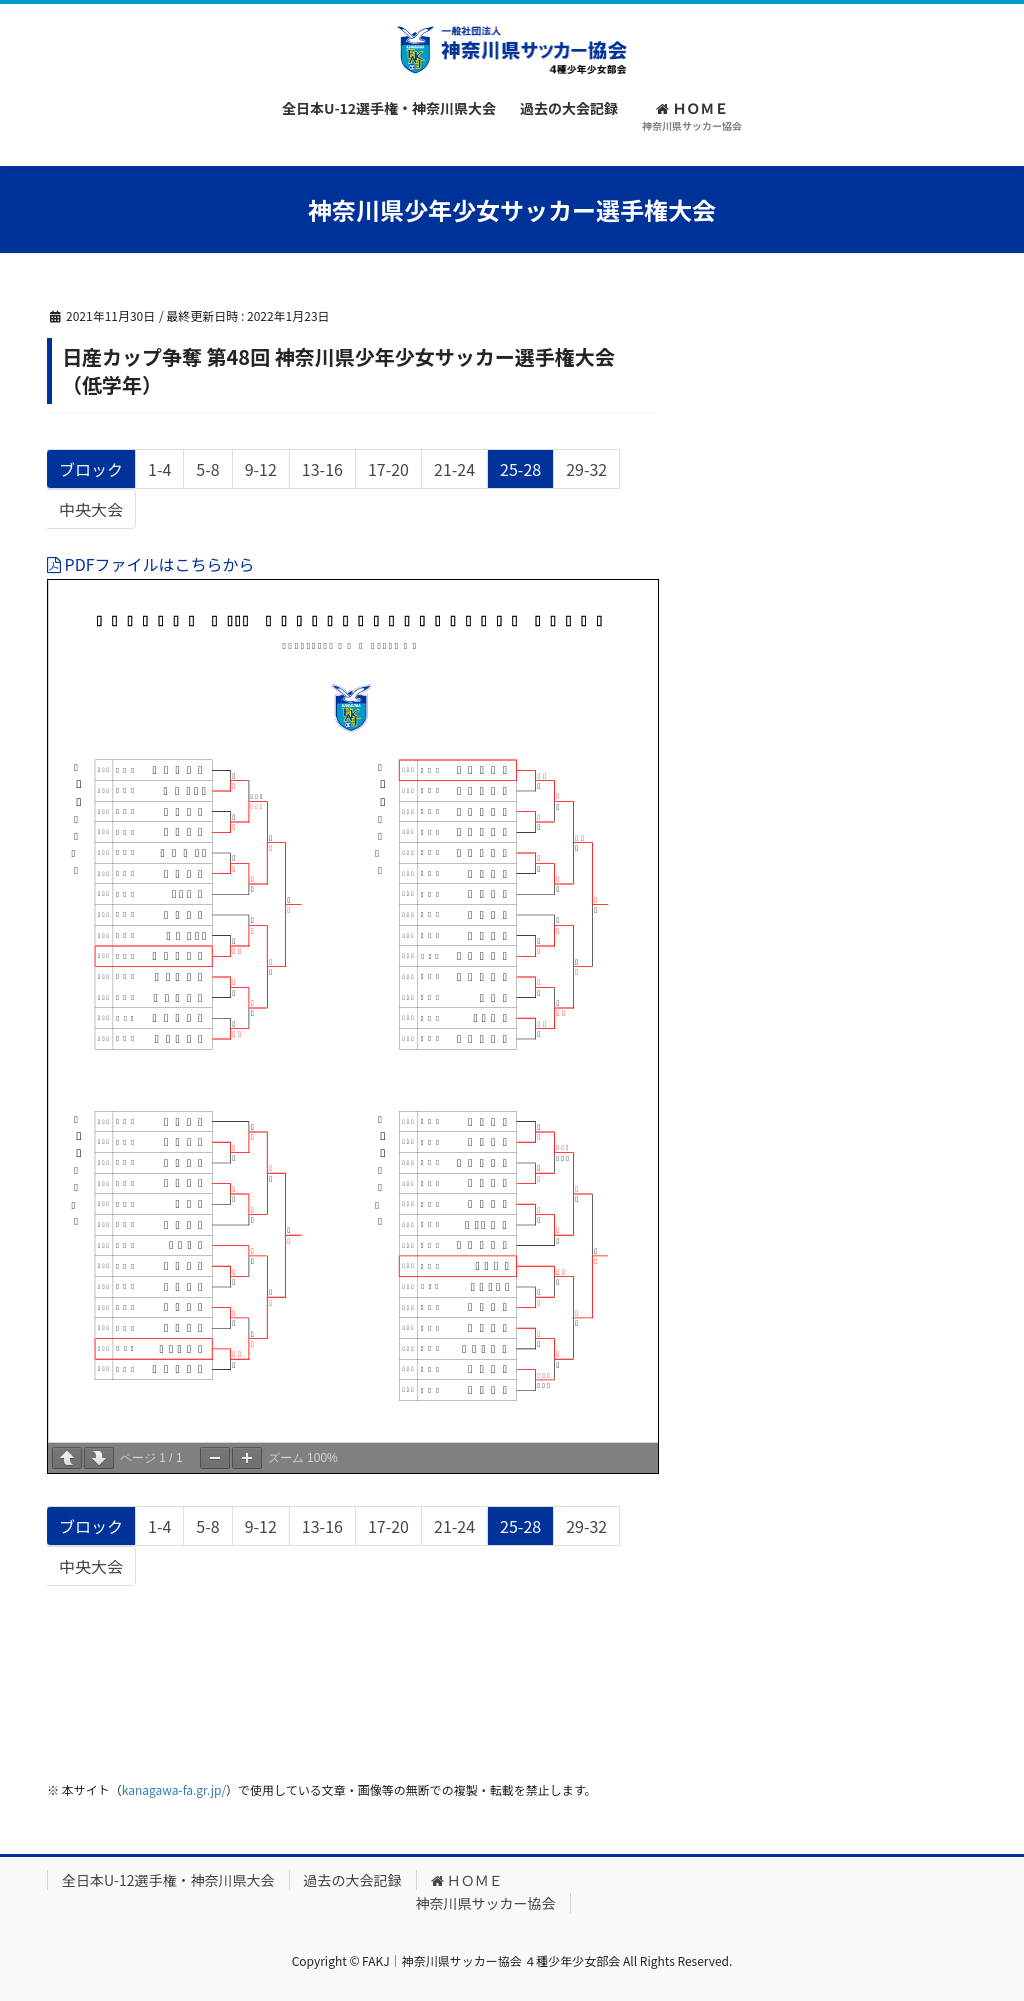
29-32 (586, 472)
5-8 (207, 472)
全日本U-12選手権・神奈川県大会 (168, 1880)
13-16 (322, 472)
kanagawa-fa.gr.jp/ (174, 1789)
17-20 (388, 472)
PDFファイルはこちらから (151, 564)
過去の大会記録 (353, 1880)
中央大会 (90, 512)
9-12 (260, 472)
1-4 (159, 472)
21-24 (454, 472)
